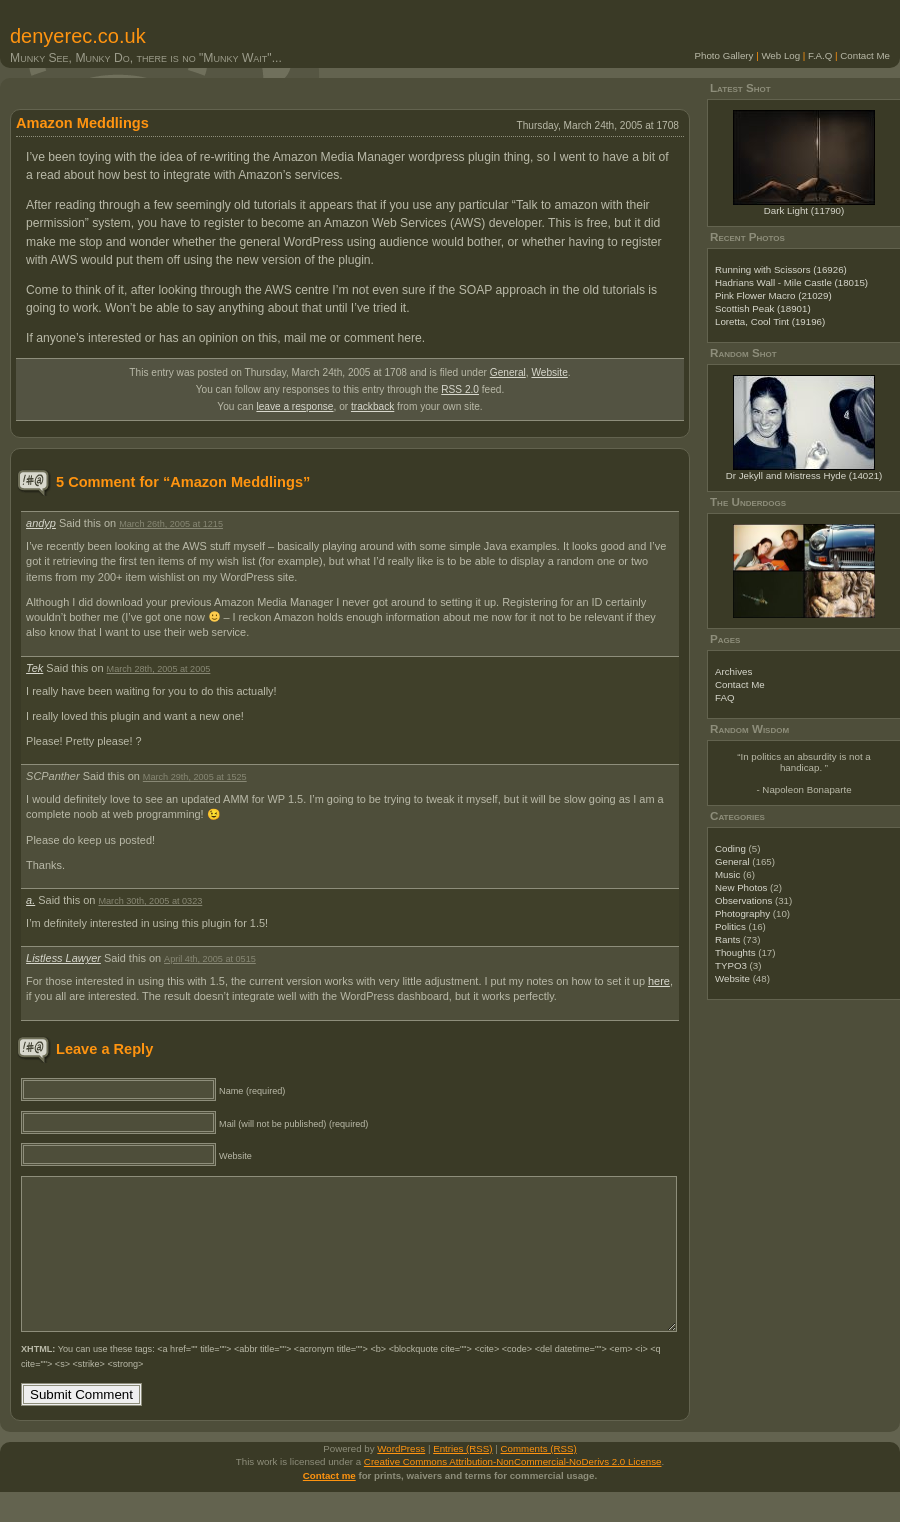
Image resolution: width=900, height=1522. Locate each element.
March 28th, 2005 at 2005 (159, 669)
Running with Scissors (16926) (781, 269)
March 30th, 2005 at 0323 (150, 901)
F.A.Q (820, 55)
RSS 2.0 (460, 389)
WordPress (401, 1478)
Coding (730, 848)
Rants (727, 939)
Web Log (780, 55)
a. (30, 900)
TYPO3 (731, 965)
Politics (730, 926)
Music (727, 874)
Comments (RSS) (539, 1478)
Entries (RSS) (462, 1478)
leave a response (294, 406)
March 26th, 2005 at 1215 (171, 524)
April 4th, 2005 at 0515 (210, 959)
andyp (41, 523)
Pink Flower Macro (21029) (773, 295)
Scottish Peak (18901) (763, 308)
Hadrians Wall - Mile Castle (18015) (791, 282)
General (508, 372)
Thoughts (735, 952)
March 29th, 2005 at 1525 (195, 777)
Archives (733, 671)
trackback (372, 406)
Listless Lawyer (63, 958)
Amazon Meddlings (82, 123)
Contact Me (865, 55)
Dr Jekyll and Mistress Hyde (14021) (804, 475)
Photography (742, 913)
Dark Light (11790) (804, 210)
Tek (34, 668)
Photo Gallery (724, 55)
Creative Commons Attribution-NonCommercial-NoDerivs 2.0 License (513, 1491)
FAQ (724, 697)
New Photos (741, 887)
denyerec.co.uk (78, 36)
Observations (743, 900)
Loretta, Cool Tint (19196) (770, 321)
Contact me (329, 1505)
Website (549, 372)
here (659, 981)
